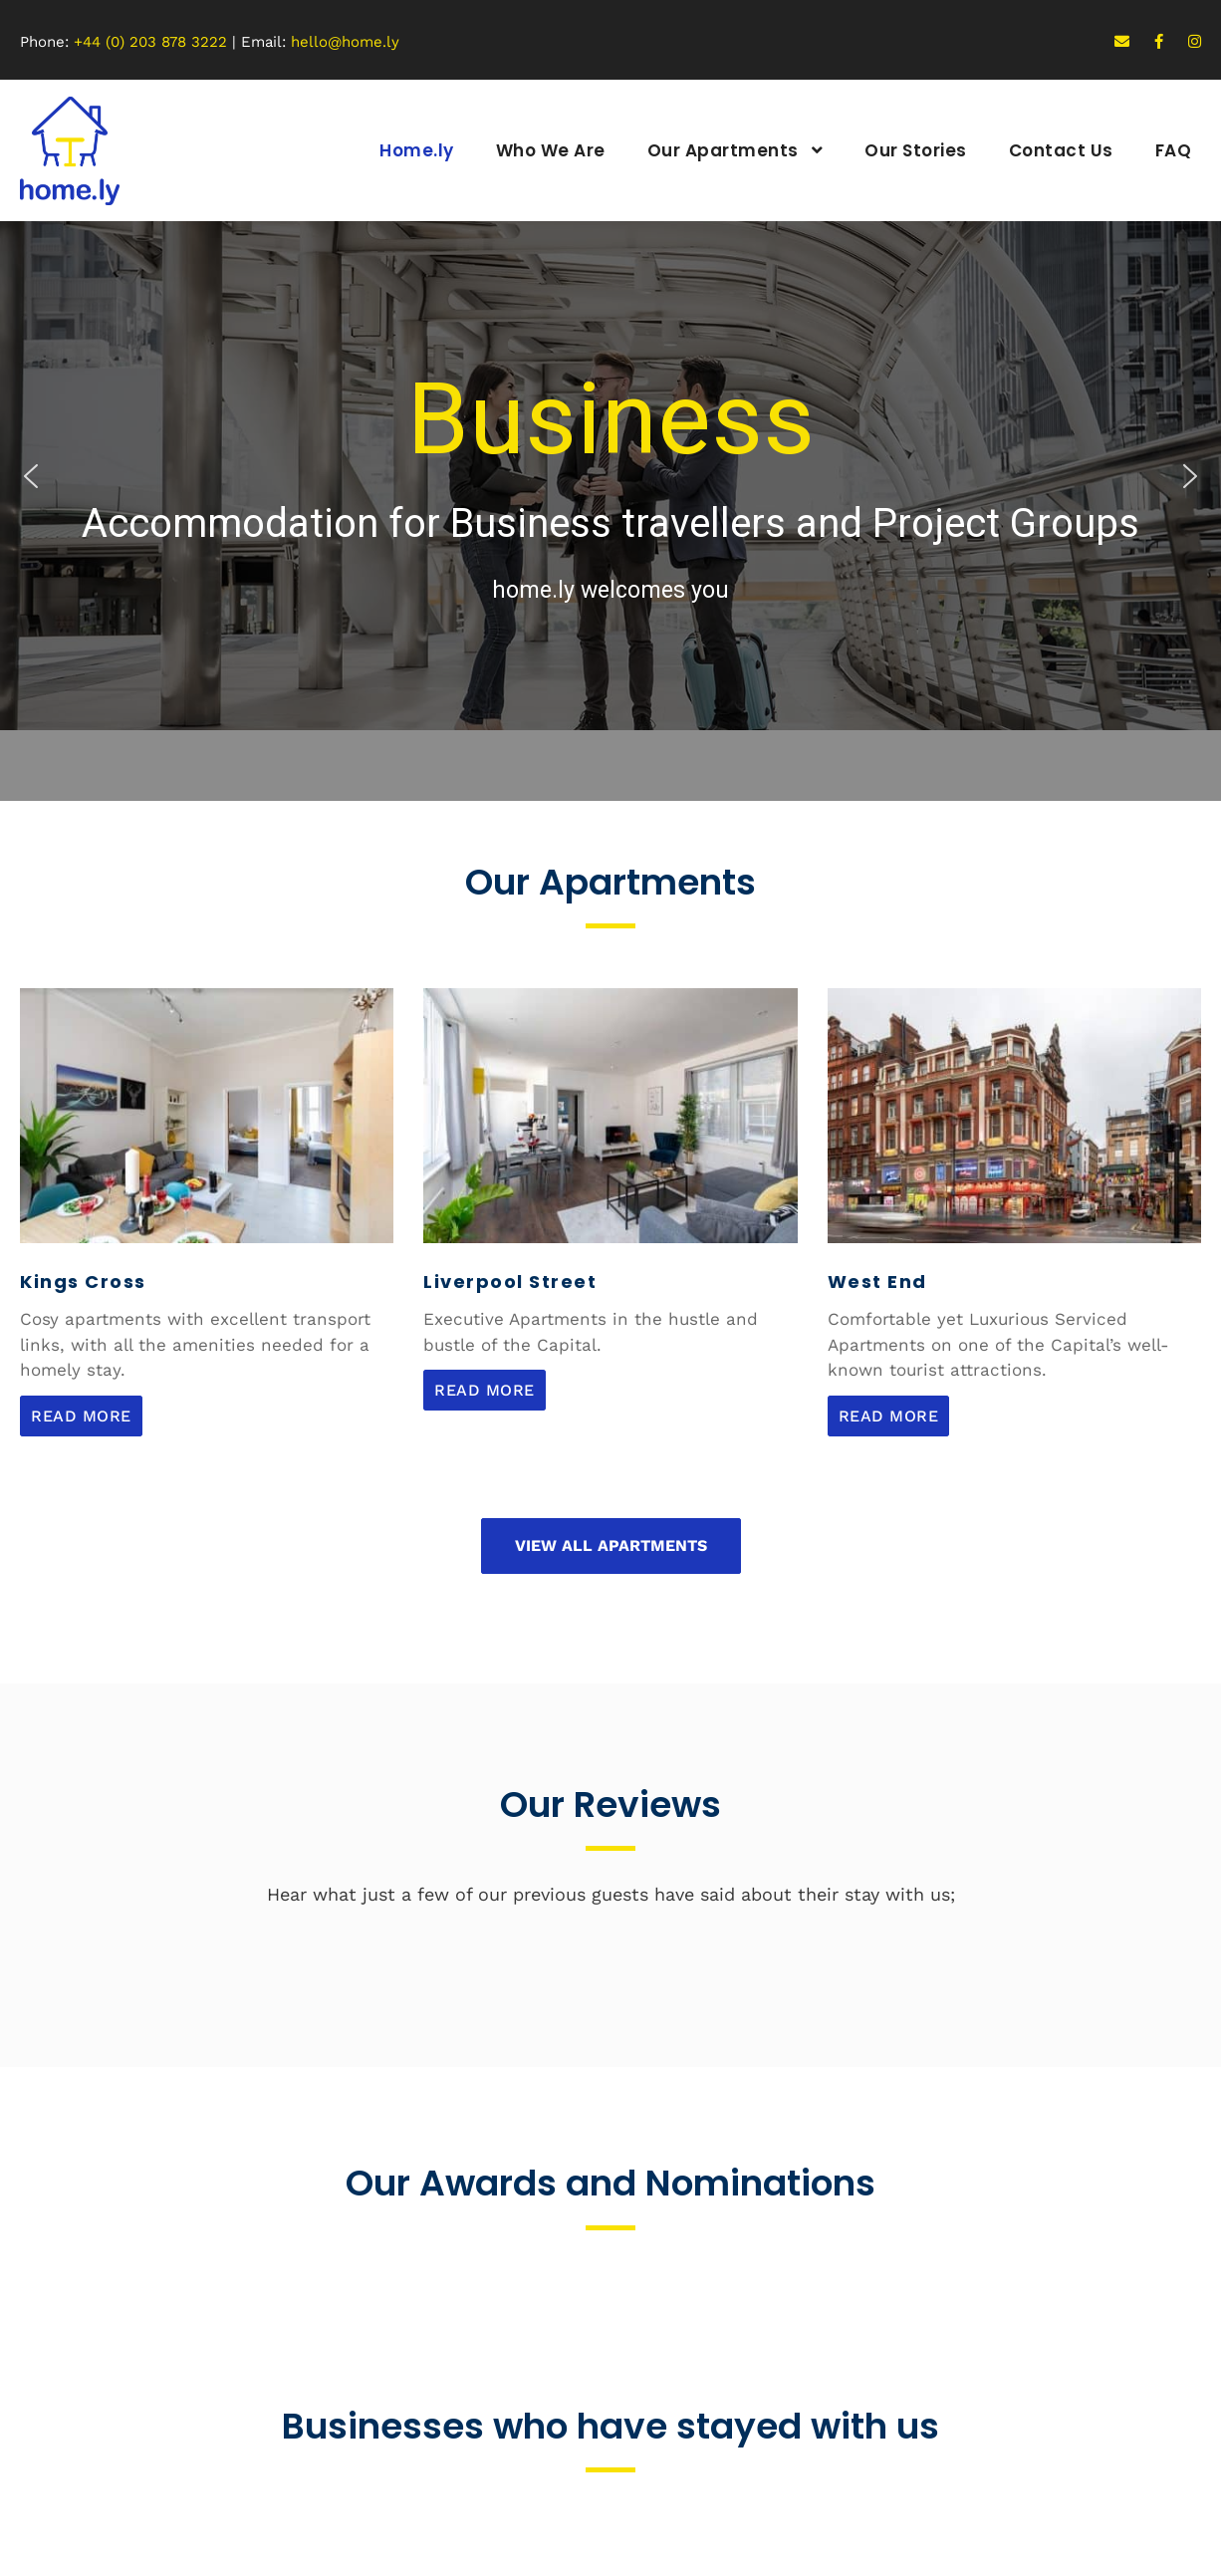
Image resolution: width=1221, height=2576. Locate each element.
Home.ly (416, 150)
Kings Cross (83, 1281)
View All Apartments (611, 1545)
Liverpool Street (510, 1281)
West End (877, 1281)
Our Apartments (723, 150)
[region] (610, 475)
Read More (81, 1416)
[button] (31, 476)
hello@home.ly (345, 42)
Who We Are (551, 150)
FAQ (1173, 150)
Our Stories (915, 150)
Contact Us (1061, 150)
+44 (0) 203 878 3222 (150, 42)
